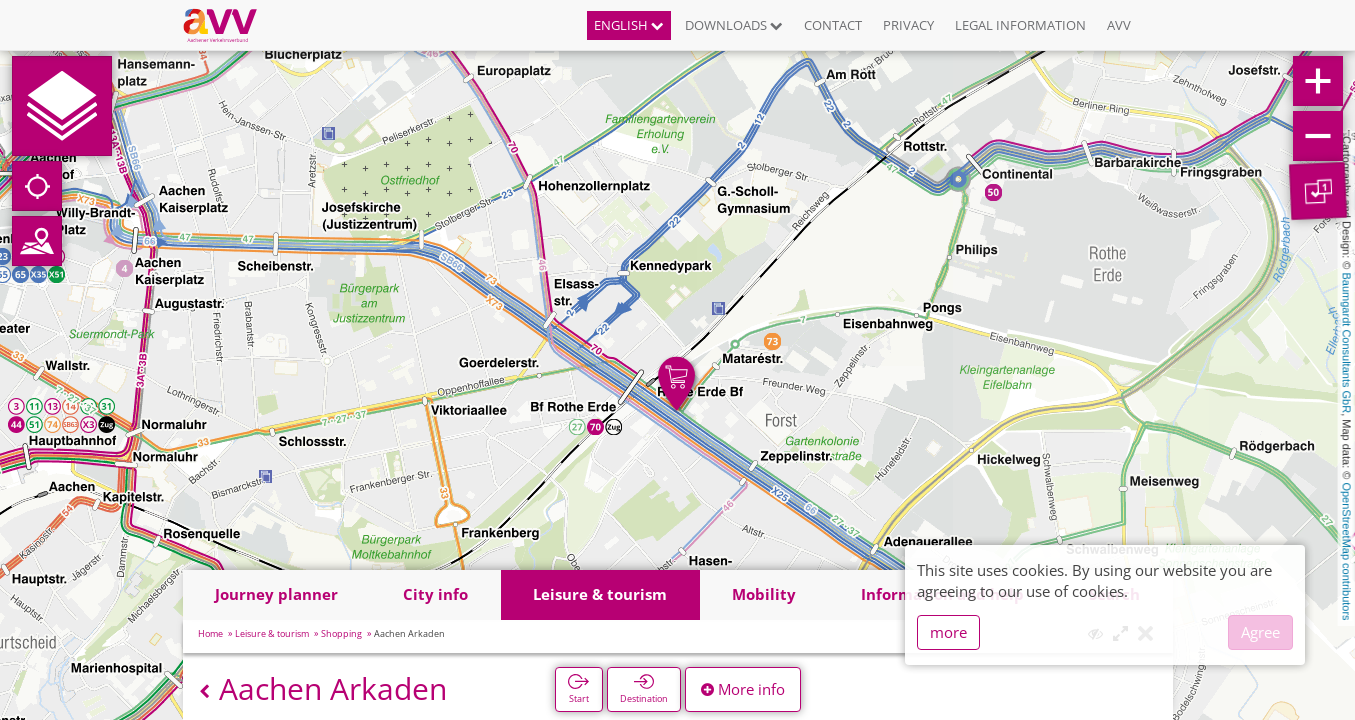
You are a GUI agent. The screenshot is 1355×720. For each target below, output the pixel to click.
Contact (833, 25)
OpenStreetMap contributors (1347, 551)
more (948, 632)
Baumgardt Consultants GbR (1347, 343)
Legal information (1020, 25)
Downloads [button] (734, 25)
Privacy (908, 25)
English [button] (629, 25)
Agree (1260, 632)
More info (743, 689)
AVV (1119, 25)
